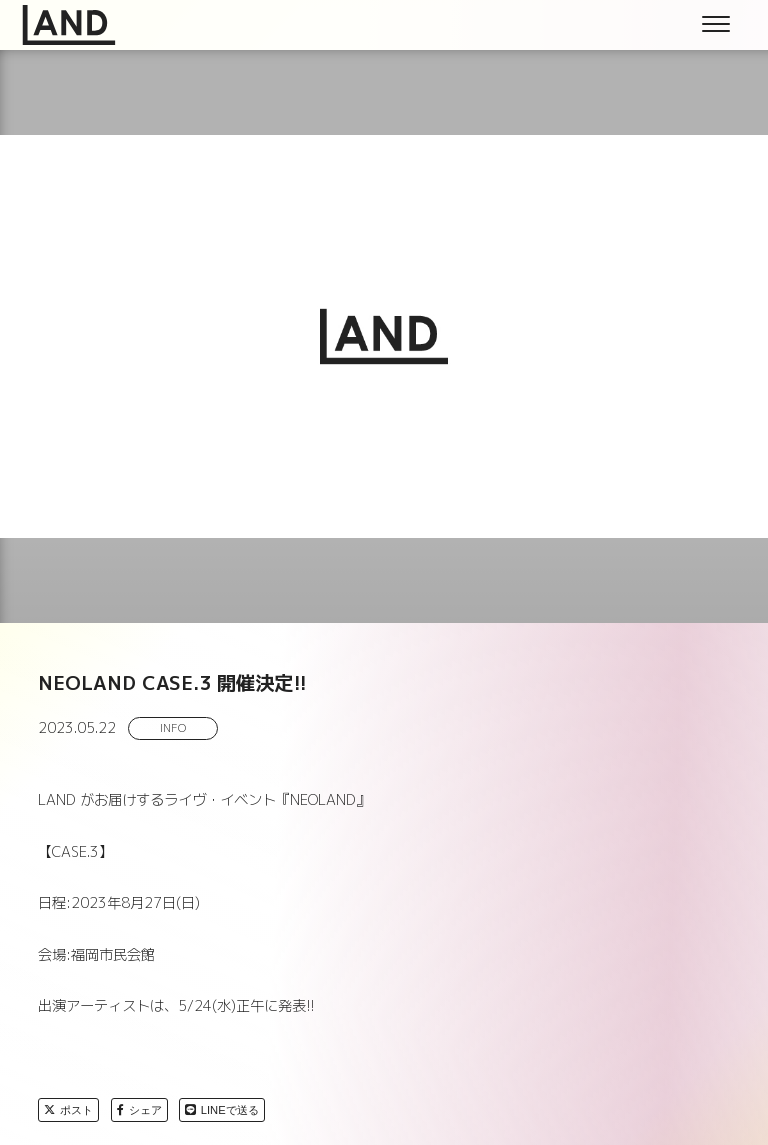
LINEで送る (222, 1110)
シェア (139, 1110)
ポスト (68, 1110)
